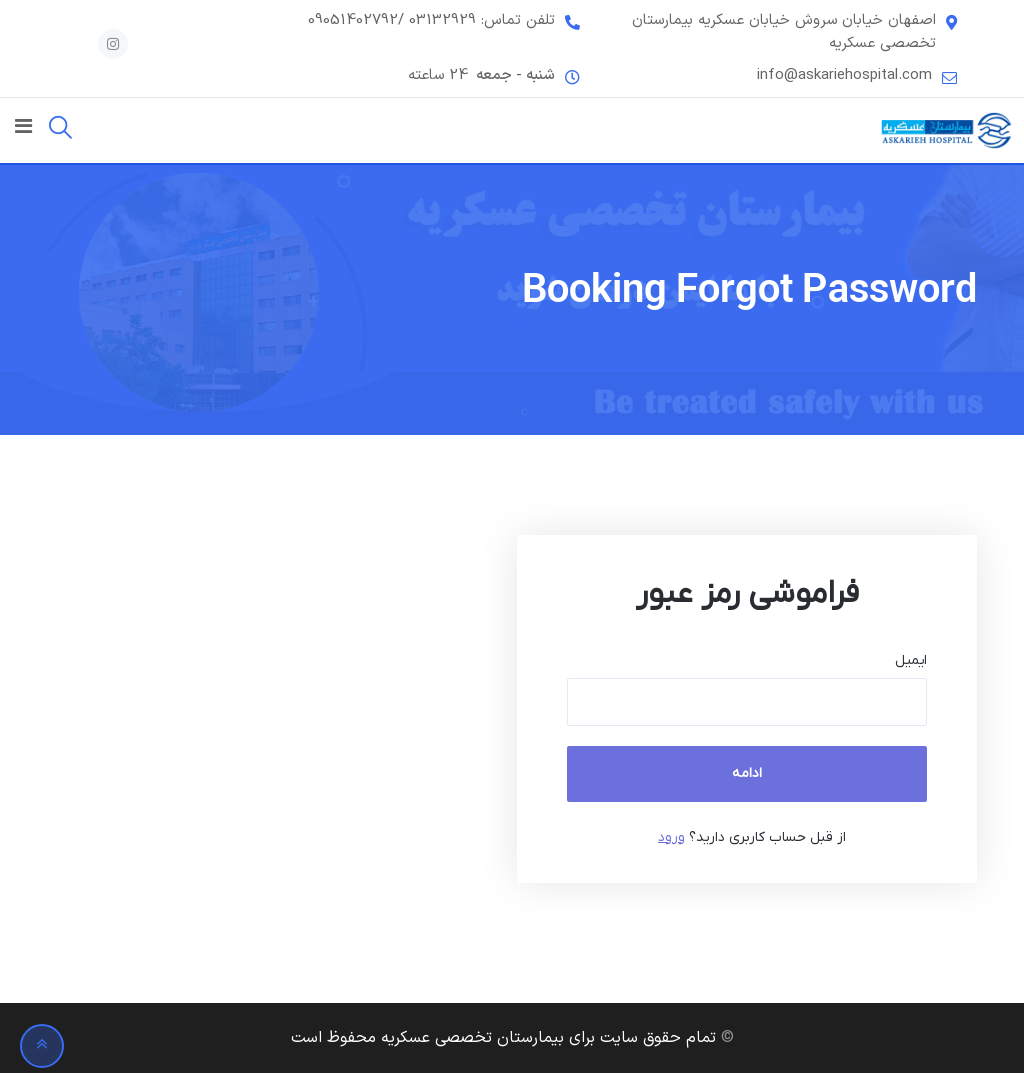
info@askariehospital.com (844, 76)
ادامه (747, 773)
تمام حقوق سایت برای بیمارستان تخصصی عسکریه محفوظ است (503, 1038)
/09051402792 (356, 21)
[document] (617, 709)
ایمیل (911, 660)
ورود (671, 837)
